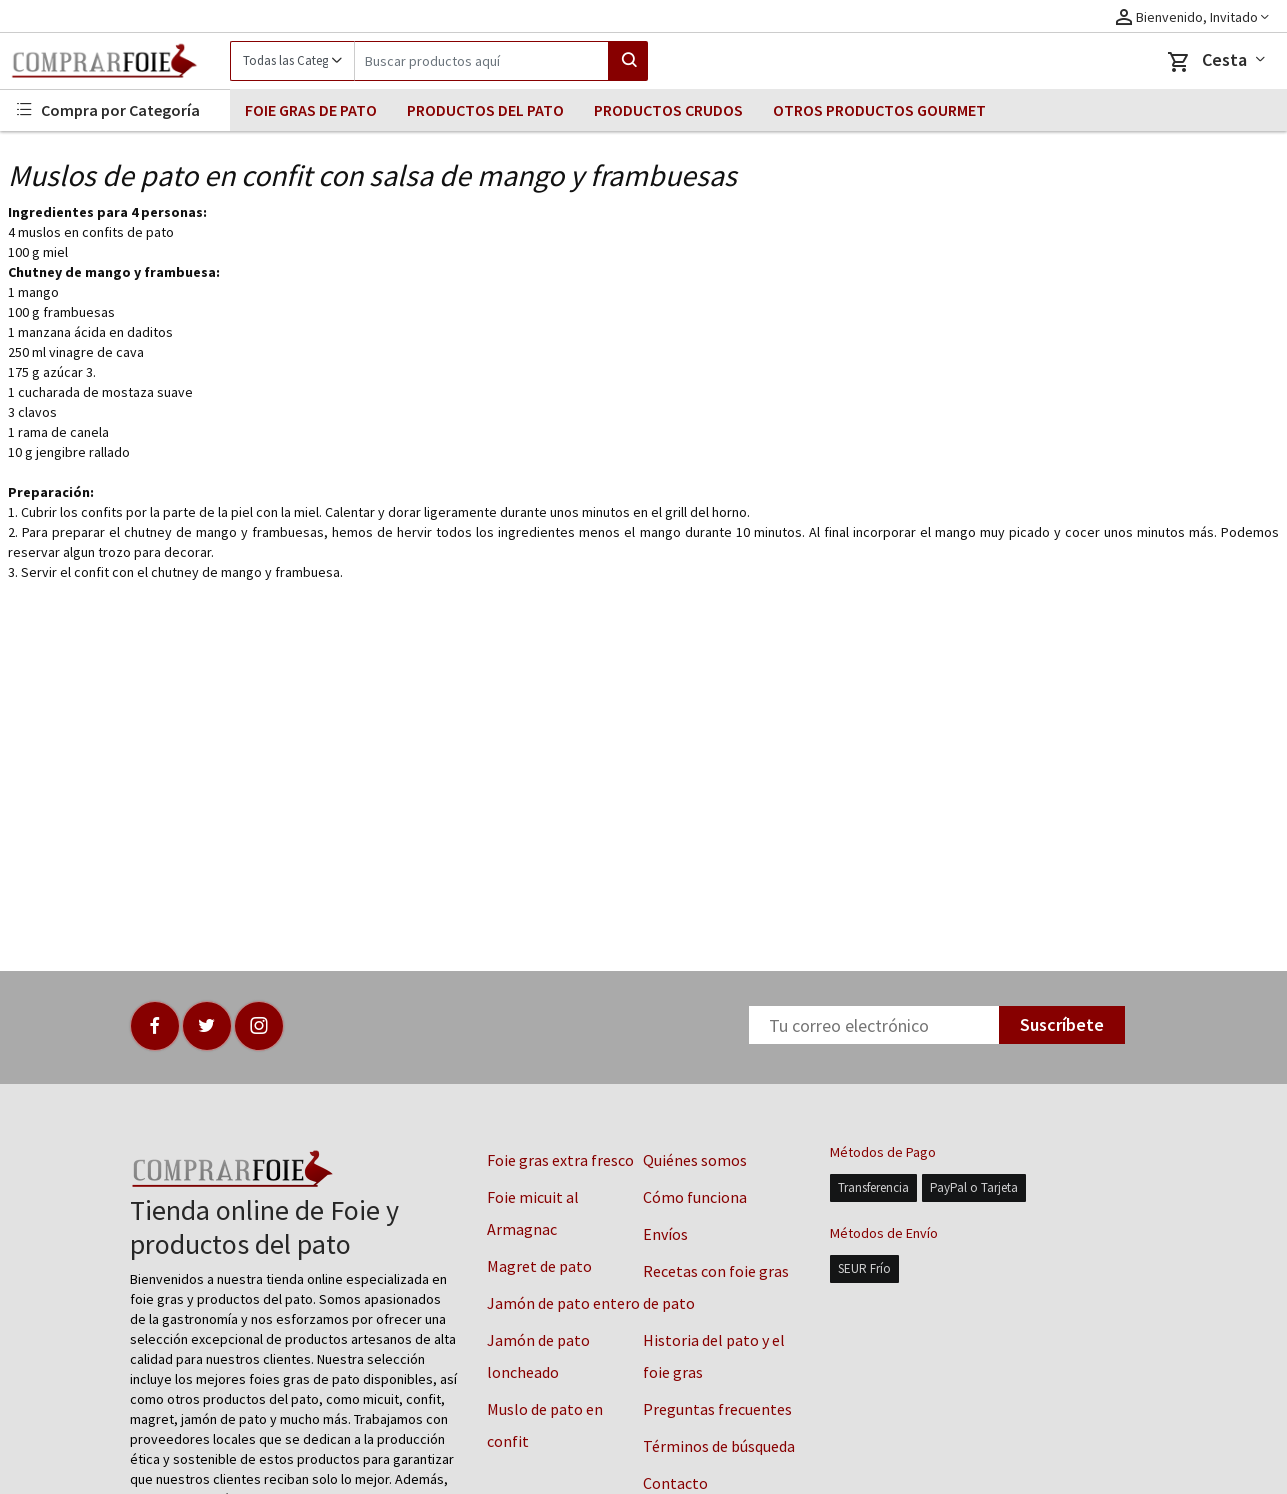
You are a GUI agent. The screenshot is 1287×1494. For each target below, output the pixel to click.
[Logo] (115, 61)
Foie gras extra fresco (560, 1160)
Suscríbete (1062, 1024)
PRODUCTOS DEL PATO (485, 110)
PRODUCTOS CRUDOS (668, 110)
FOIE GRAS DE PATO (311, 110)
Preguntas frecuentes (717, 1409)
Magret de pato (539, 1266)
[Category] (292, 61)
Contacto (675, 1483)
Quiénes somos (695, 1160)
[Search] (481, 61)
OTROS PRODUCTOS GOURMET (879, 110)
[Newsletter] (874, 1025)
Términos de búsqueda (719, 1446)
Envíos (665, 1234)
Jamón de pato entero (563, 1303)
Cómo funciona (695, 1197)
